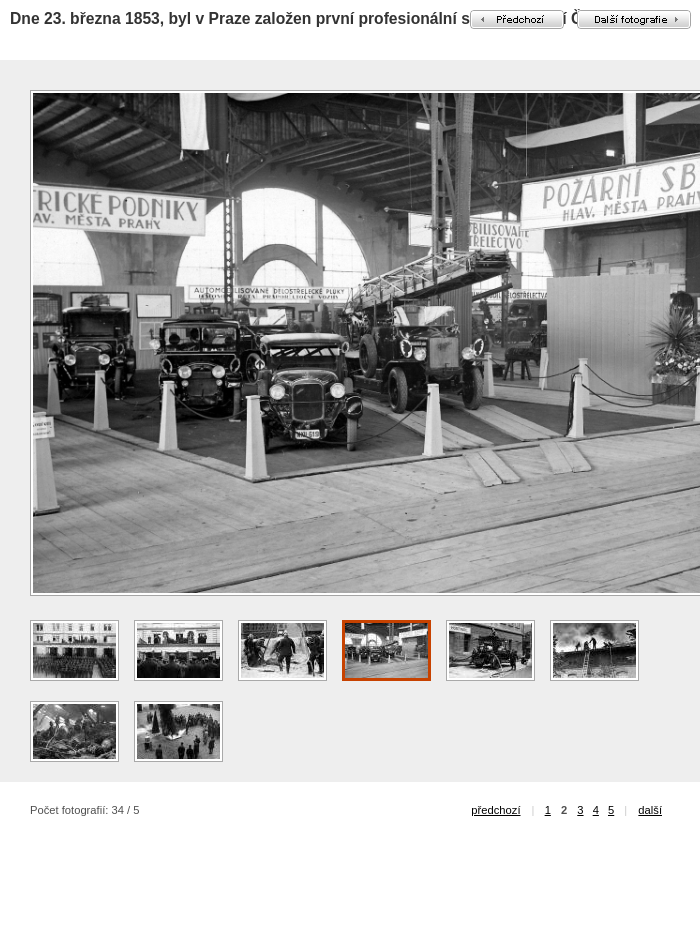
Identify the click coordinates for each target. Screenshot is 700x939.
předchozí (495, 810)
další (650, 810)
